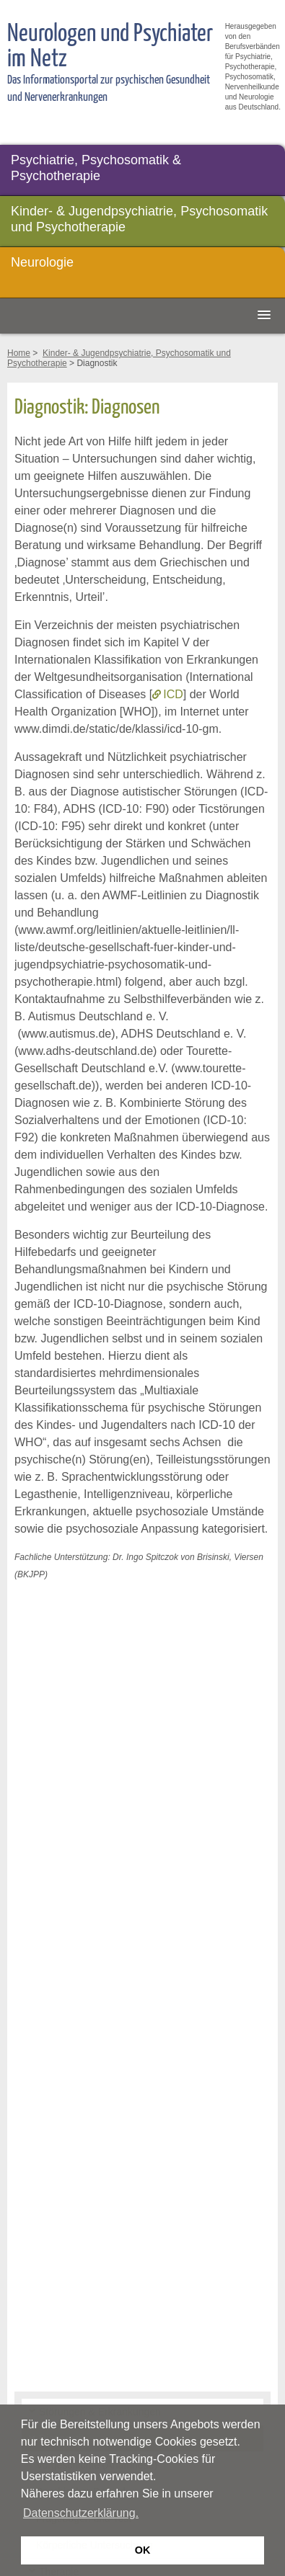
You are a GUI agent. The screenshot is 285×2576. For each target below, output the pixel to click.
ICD (173, 694)
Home (18, 353)
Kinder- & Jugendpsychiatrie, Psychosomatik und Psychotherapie (139, 219)
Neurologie (42, 262)
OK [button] (143, 2550)
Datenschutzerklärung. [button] (81, 2513)
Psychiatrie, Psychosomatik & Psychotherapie (96, 168)
